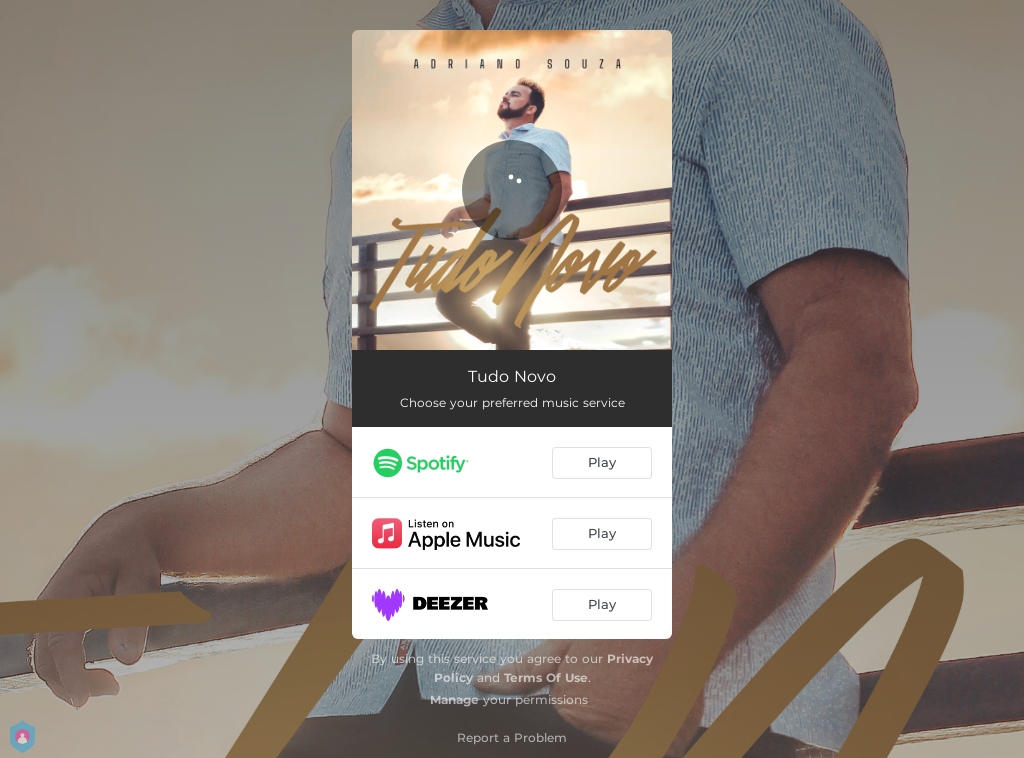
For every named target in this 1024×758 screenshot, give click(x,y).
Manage (454, 699)
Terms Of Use (546, 677)
